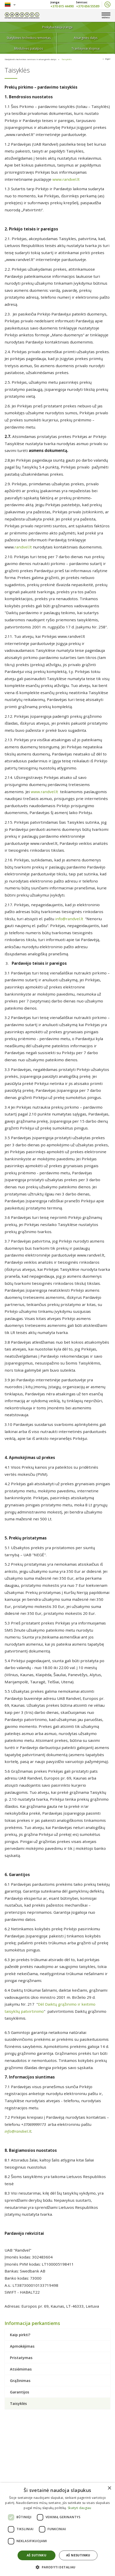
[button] (57, 2567)
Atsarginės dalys (85, 38)
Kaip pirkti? (20, 2334)
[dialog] (57, 2529)
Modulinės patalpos (28, 48)
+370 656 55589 (87, 6)
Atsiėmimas (21, 2369)
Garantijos (19, 2391)
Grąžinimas (20, 2380)
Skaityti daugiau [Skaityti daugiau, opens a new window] (79, 2508)
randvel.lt (23, 546)
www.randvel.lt (66, 179)
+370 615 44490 (62, 6)
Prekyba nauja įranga (57, 27)
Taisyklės (67, 59)
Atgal (107, 58)
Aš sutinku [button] (36, 2555)
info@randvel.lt (69, 918)
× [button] (109, 2488)
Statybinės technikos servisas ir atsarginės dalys (30, 59)
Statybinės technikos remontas (29, 38)
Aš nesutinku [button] (78, 2555)
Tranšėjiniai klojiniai (85, 48)
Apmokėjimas (22, 2346)
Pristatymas (21, 2357)
